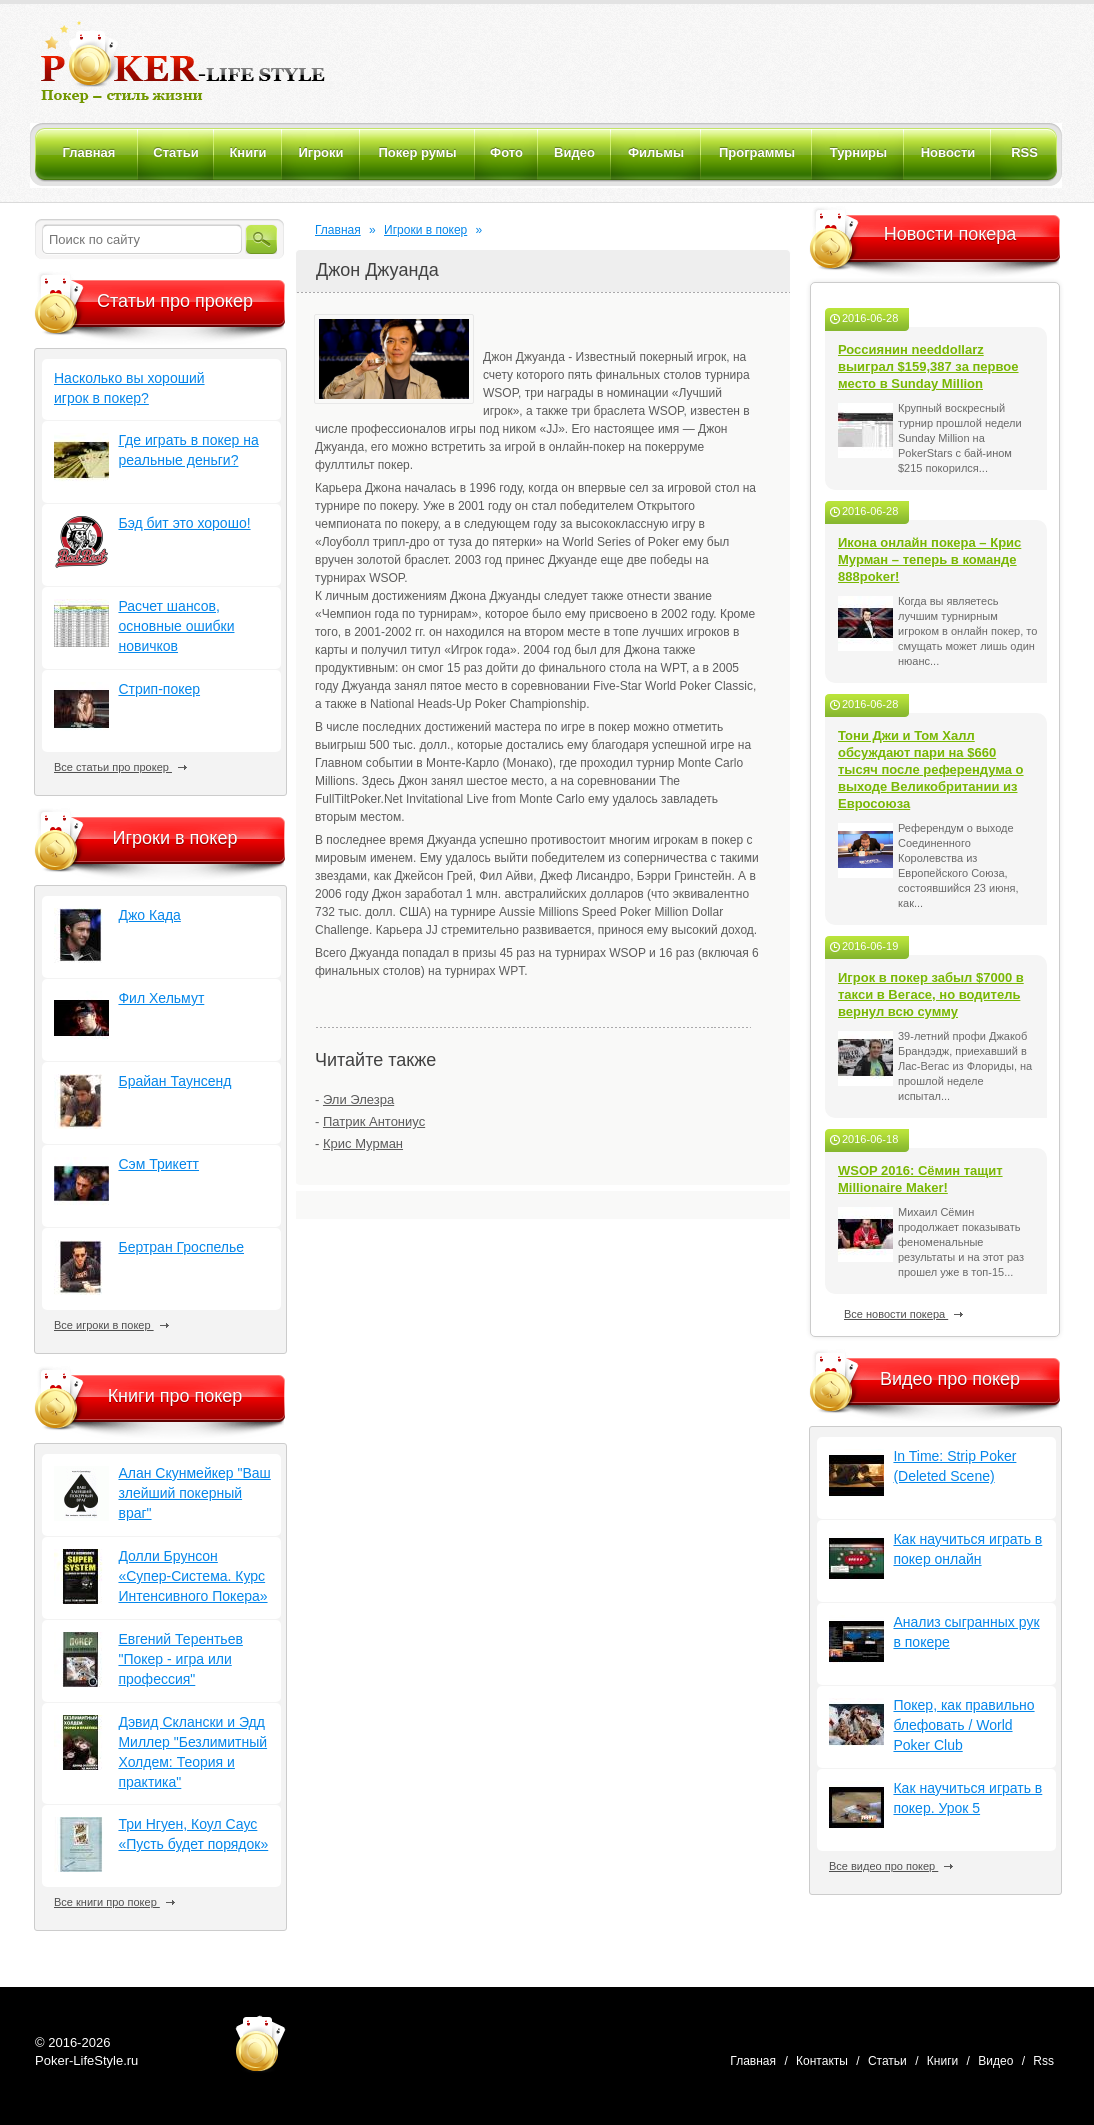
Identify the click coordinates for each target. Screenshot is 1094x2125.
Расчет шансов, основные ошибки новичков (176, 626)
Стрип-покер (159, 689)
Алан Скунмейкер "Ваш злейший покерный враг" (194, 1493)
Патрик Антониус (374, 1121)
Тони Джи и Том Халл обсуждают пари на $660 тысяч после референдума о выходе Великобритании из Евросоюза (931, 769)
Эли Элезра (358, 1099)
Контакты (822, 2061)
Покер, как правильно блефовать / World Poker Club (963, 1725)
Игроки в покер (425, 230)
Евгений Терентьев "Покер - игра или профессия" (180, 1659)
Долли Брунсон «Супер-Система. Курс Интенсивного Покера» (192, 1576)
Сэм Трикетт (158, 1164)
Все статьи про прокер (120, 767)
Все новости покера (903, 1314)
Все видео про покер (891, 1866)
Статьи (887, 2061)
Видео (995, 2061)
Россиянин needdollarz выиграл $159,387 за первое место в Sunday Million (928, 366)
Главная (338, 230)
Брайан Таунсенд (174, 1081)
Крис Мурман (363, 1143)
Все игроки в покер (111, 1325)
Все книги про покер (114, 1902)
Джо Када (149, 915)
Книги (942, 2061)
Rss (1043, 2061)
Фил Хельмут (161, 998)
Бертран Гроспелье (181, 1247)
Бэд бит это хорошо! (184, 523)
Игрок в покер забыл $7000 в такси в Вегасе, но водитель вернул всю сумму (931, 994)
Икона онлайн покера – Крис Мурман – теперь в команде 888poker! (929, 559)
